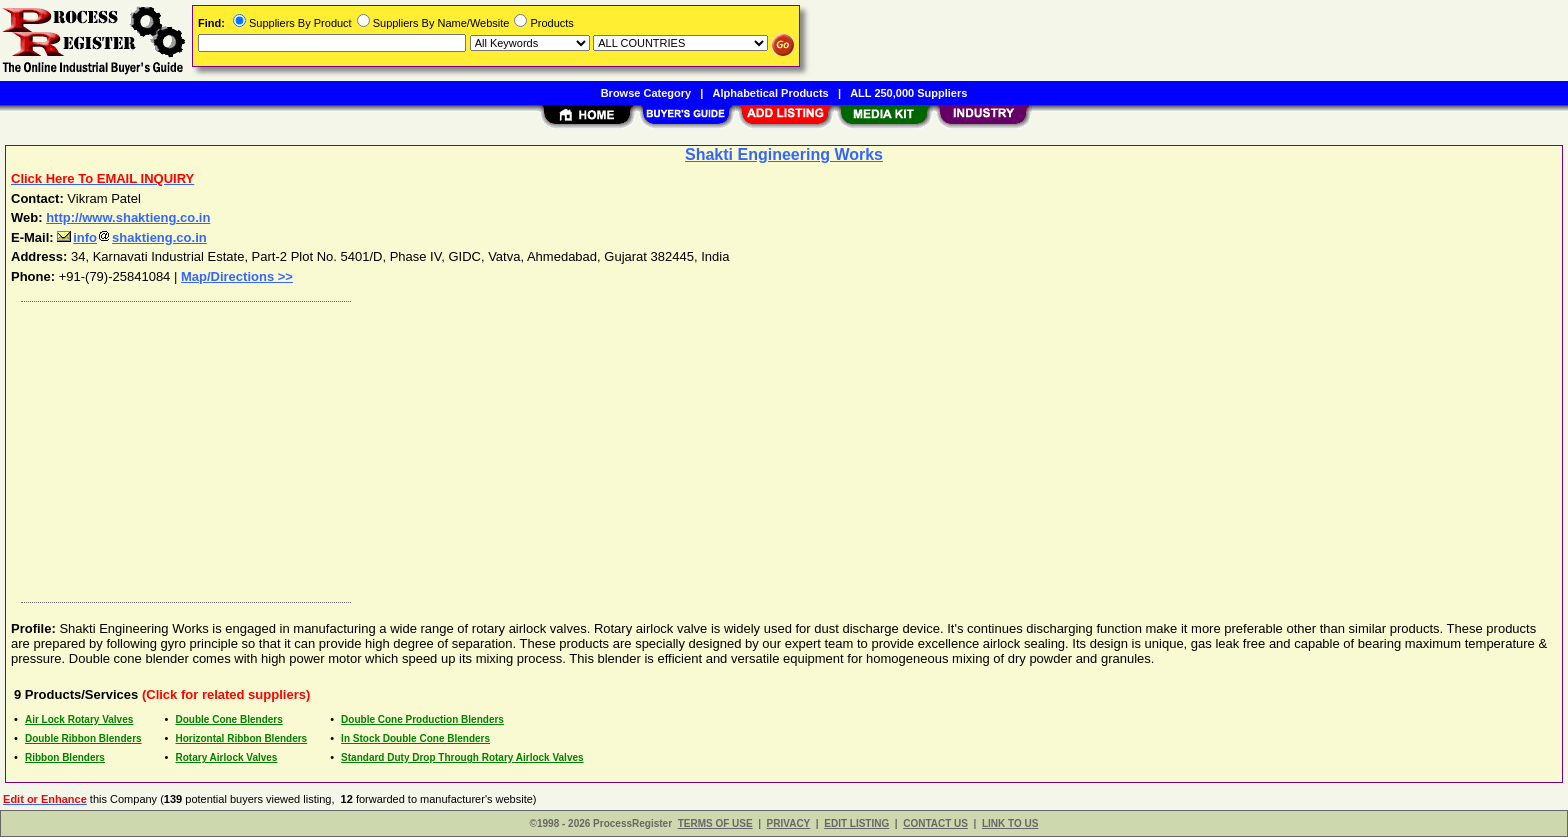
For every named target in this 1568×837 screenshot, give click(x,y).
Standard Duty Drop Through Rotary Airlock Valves (462, 757)
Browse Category (646, 93)
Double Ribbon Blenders (83, 738)
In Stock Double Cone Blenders (415, 738)
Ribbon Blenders (65, 757)
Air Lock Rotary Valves (79, 719)
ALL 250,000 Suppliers (908, 93)
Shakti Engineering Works (784, 154)
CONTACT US (935, 823)
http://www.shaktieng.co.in (128, 217)
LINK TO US (1010, 823)
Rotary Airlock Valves (227, 757)
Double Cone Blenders (229, 719)
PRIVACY (789, 823)
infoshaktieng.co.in (131, 237)
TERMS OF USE (715, 823)
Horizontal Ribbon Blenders (242, 738)
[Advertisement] (613, 447)
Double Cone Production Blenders (422, 719)
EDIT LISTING (856, 823)
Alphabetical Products (771, 93)
